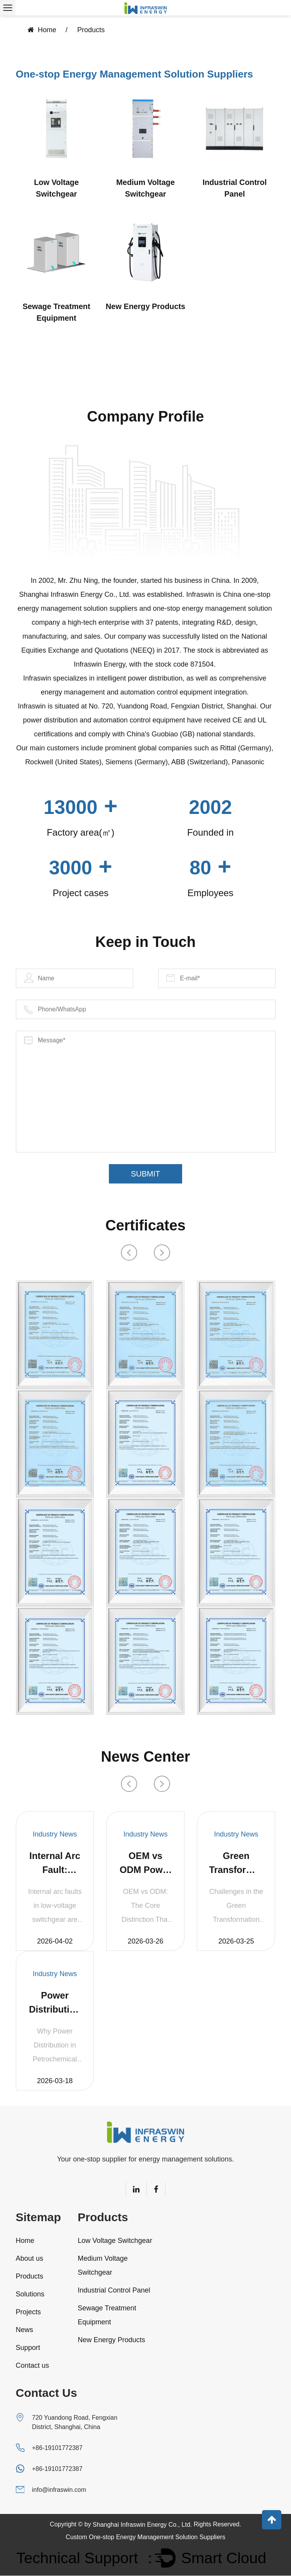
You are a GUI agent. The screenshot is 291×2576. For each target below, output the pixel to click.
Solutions (30, 2295)
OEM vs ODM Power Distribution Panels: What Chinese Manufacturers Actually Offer (145, 1864)
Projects (28, 2313)
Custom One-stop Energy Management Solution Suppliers (146, 2537)
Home (47, 30)
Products (29, 2277)
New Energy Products (145, 307)
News (24, 2330)
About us (29, 2259)
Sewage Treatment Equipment (56, 313)
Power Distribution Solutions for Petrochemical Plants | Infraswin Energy (55, 2003)
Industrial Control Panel (234, 189)
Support (28, 2348)
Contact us (32, 2366)
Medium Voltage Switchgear (145, 189)
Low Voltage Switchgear (56, 189)
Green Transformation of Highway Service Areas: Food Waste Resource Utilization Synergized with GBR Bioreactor (236, 1864)
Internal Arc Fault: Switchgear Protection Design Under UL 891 (54, 1864)
